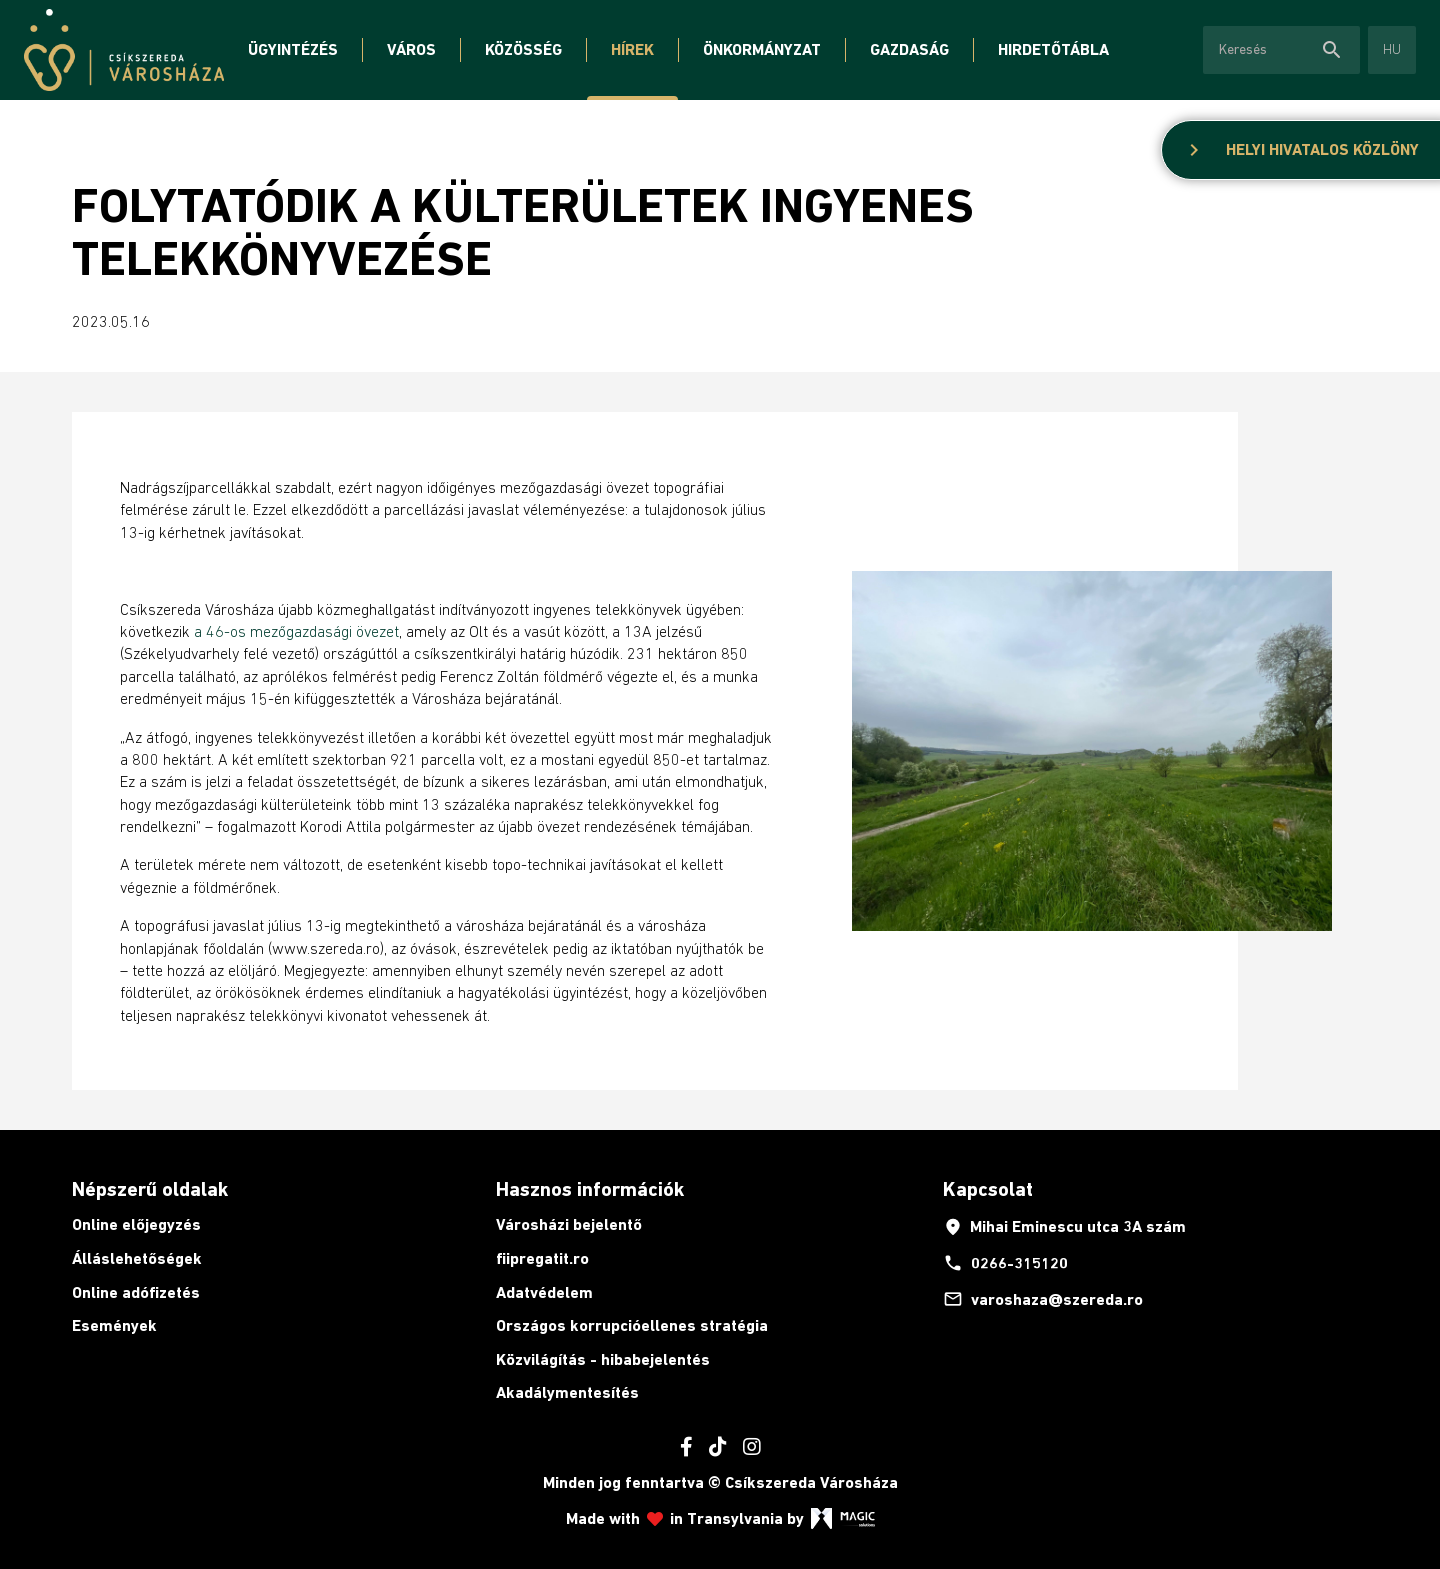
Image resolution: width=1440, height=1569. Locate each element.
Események (114, 1325)
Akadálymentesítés (567, 1392)
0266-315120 (1005, 1263)
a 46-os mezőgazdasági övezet (296, 631)
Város (411, 49)
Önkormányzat (762, 49)
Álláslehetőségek (137, 1258)
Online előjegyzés (136, 1224)
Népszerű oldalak (150, 1189)
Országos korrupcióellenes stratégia (632, 1325)
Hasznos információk (590, 1189)
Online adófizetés (136, 1292)
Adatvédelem (544, 1292)
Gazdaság (909, 49)
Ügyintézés (293, 49)
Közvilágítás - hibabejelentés (603, 1359)
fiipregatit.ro (542, 1258)
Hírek (632, 49)
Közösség (523, 49)
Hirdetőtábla (1053, 49)
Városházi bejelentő (569, 1224)
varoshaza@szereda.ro (1043, 1299)
